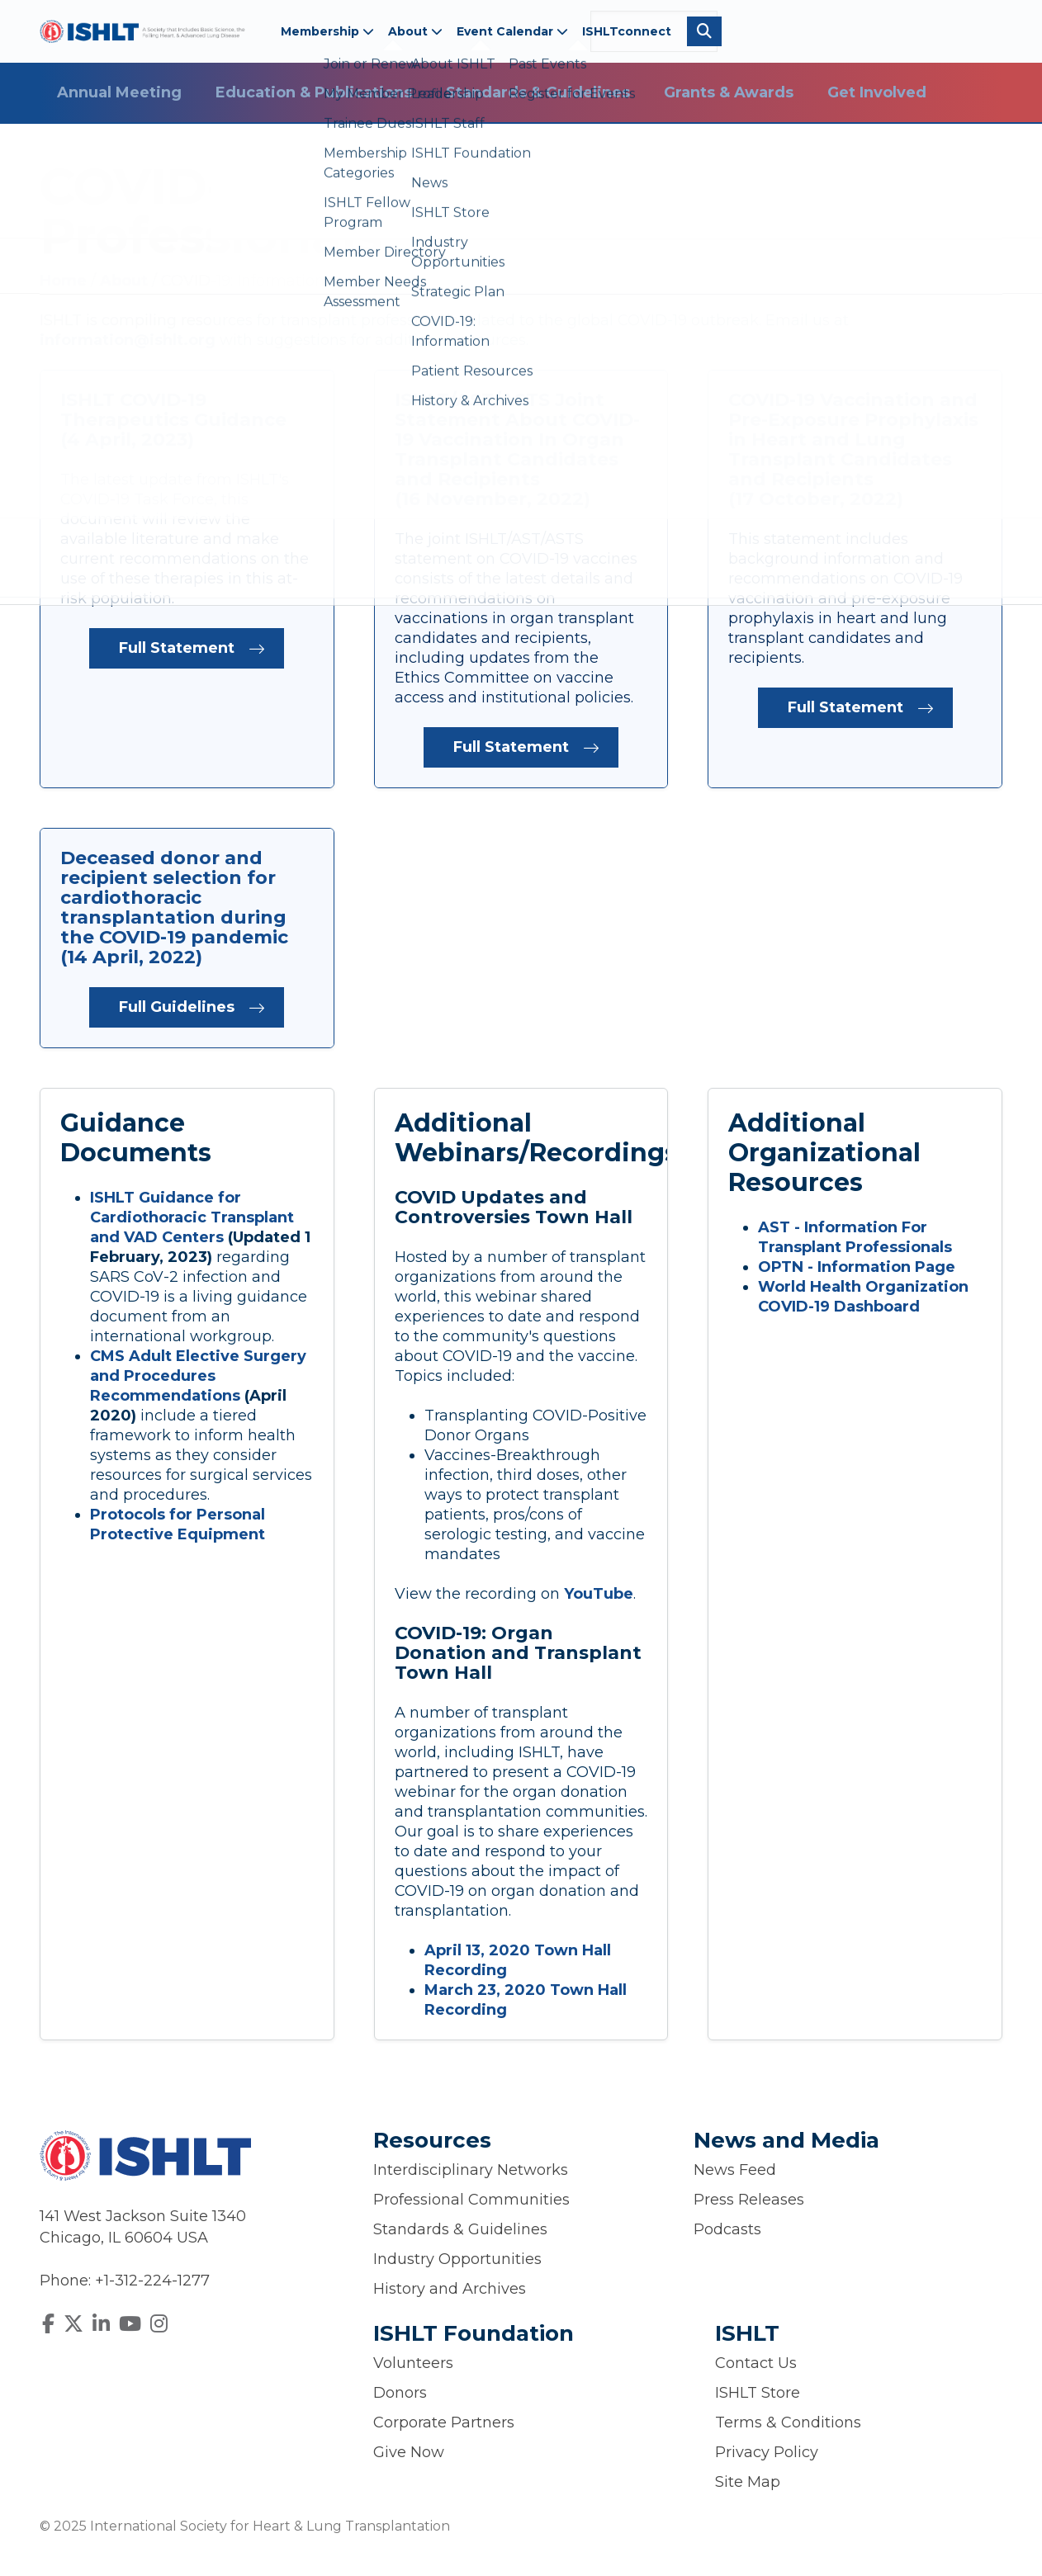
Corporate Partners (443, 2422)
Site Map (747, 2482)
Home (65, 281)
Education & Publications (314, 92)
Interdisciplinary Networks (470, 2170)
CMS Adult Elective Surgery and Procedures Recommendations (198, 1376)
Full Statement (176, 648)
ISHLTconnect (626, 31)
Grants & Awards (728, 92)
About (415, 31)
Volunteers (413, 2363)
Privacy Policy (766, 2452)
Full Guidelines (176, 1007)
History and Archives (449, 2289)
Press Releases (749, 2200)
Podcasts (727, 2229)
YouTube (598, 1594)
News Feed (735, 2170)
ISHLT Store (757, 2393)
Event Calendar (512, 31)
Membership (327, 31)
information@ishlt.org (128, 340)
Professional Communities (471, 2200)
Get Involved (876, 92)
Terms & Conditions (788, 2422)
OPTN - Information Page (856, 1267)
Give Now (408, 2452)
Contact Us (756, 2363)
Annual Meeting (119, 92)
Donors (400, 2393)
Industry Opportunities (457, 2259)
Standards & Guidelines (538, 92)
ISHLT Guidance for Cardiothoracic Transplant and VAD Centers (192, 1217)
